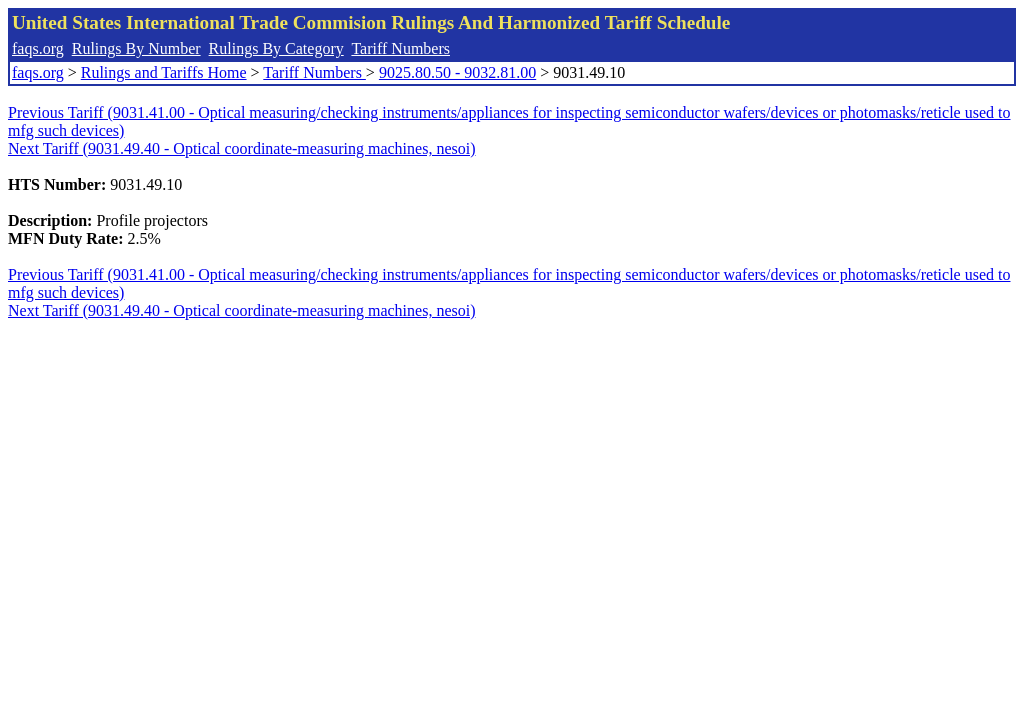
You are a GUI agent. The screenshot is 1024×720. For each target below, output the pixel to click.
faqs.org (38, 48)
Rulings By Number (136, 48)
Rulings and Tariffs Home (164, 72)
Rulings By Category (276, 48)
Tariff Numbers (400, 48)
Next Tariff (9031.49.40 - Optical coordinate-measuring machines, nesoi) (241, 148)
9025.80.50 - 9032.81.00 (457, 72)
